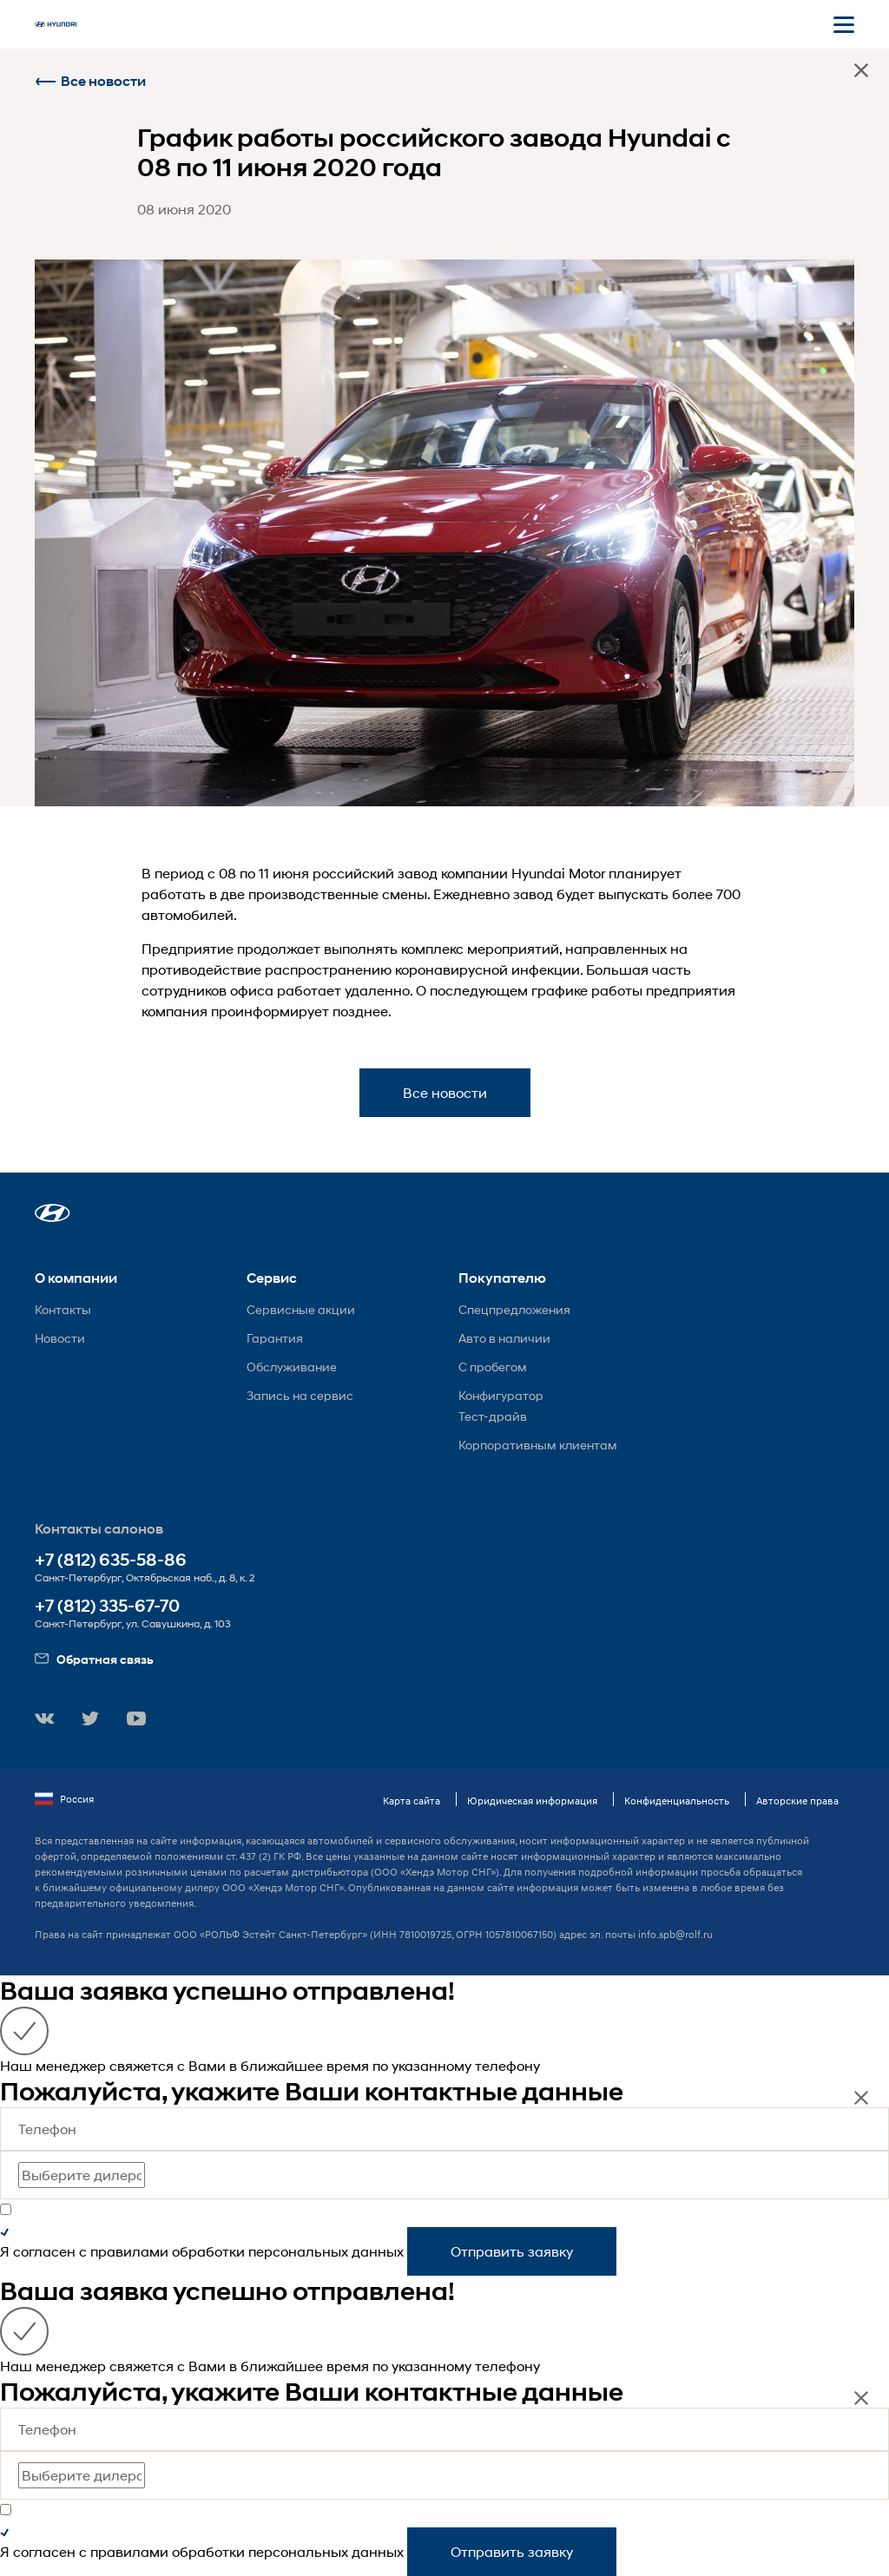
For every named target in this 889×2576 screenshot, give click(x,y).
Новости (60, 1338)
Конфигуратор (500, 1395)
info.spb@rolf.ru (675, 1934)
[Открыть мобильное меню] (843, 24)
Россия (64, 1799)
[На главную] (55, 24)
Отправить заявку (512, 2251)
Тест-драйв (492, 1416)
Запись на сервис (300, 1395)
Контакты (63, 1309)
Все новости (90, 81)
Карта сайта (411, 1800)
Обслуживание (292, 1366)
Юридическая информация (532, 1800)
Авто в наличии (504, 1338)
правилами (129, 2251)
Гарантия (275, 1338)
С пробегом (492, 1366)
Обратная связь (94, 1659)
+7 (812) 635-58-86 (111, 1560)
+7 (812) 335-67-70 (107, 1606)
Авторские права (797, 1800)
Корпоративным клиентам (537, 1444)
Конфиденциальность (676, 1800)
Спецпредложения (514, 1309)
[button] (52, 1213)
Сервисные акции (301, 1309)
